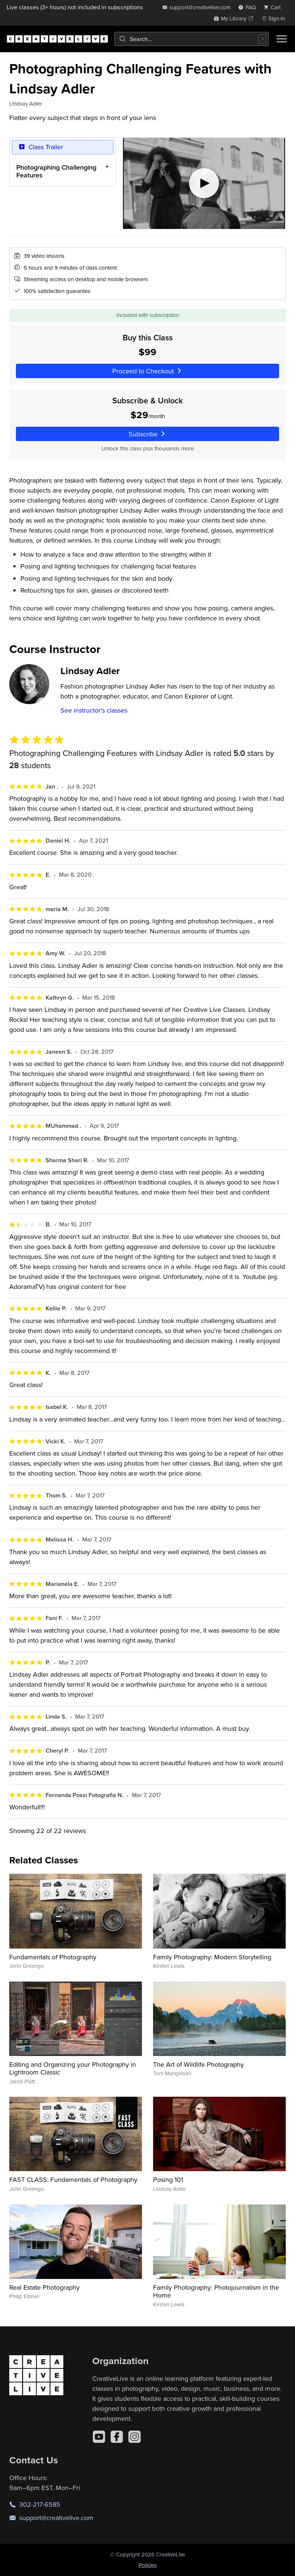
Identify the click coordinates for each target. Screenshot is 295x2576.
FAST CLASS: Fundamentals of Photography (73, 2179)
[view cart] (274, 7)
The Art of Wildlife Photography (198, 2064)
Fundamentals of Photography (52, 1957)
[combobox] (191, 39)
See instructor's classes (93, 710)
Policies (148, 2565)
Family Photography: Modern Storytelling (212, 1957)
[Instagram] (134, 2436)
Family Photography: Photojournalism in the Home (216, 2291)
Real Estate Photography (44, 2287)
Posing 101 (168, 2179)
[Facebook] (116, 2436)
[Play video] (204, 183)
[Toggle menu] (281, 39)
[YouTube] (99, 2436)
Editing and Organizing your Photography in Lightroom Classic (72, 2068)
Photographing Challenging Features (56, 171)
